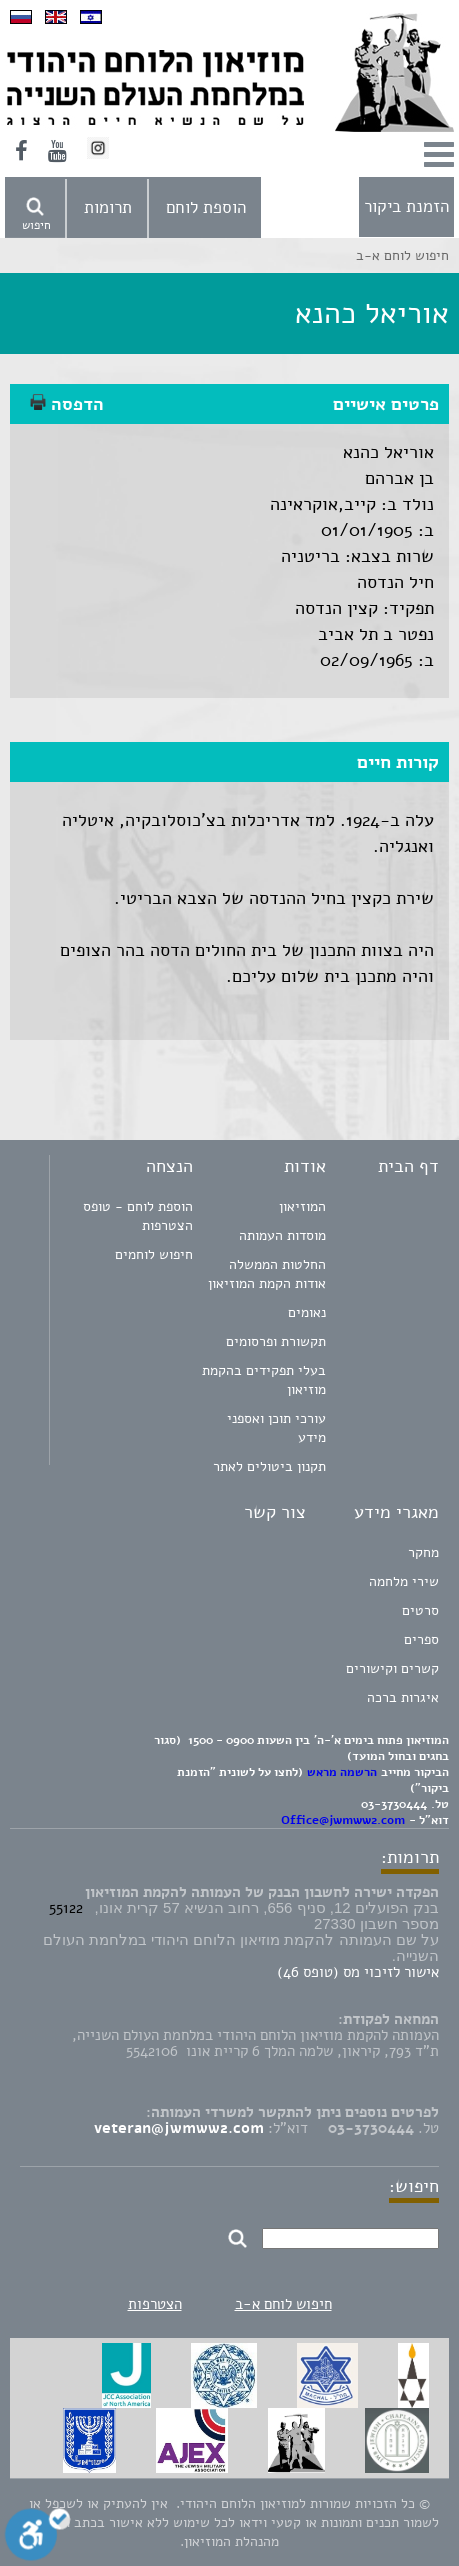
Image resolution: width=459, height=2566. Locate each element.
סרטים (420, 1610)
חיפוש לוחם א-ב (283, 2304)
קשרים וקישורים (392, 1668)
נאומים (307, 1312)
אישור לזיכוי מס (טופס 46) (358, 1972)
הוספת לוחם (206, 207)
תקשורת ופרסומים (276, 1341)
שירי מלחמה (404, 1581)
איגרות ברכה (403, 1697)
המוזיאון (302, 1206)
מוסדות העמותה (282, 1235)
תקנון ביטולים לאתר (269, 1466)
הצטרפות (155, 2304)
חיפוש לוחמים (154, 1254)
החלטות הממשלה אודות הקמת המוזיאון (267, 1274)
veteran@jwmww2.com (179, 2128)
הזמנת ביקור (406, 206)
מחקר (423, 1552)
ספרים (421, 1639)
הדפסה (67, 404)
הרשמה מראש (342, 1772)
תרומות (108, 207)
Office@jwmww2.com (343, 1820)
